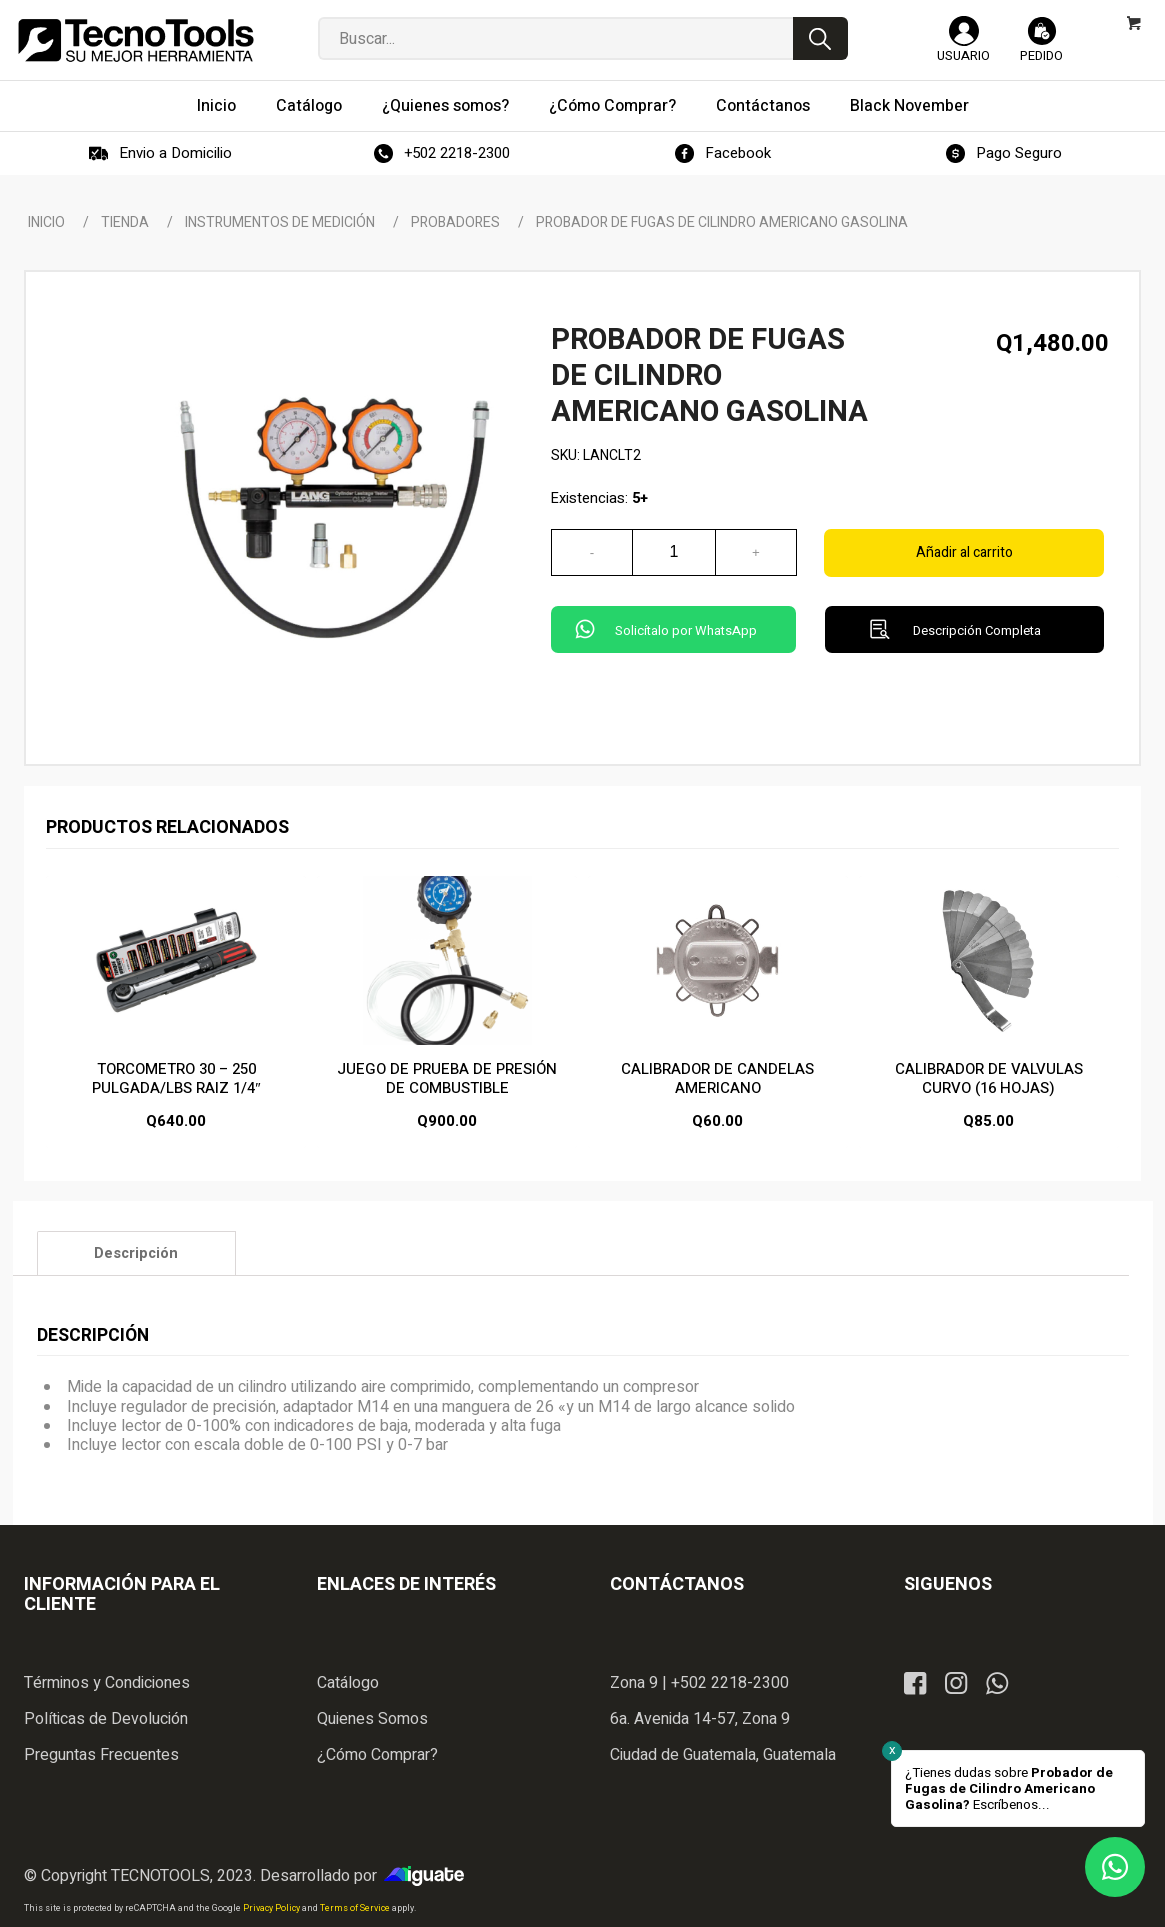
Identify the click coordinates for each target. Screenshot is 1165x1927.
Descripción (136, 1253)
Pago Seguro (1019, 153)
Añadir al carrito (963, 552)
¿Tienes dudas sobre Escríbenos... (1009, 1789)
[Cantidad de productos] (674, 552)
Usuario (963, 55)
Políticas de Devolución (106, 1719)
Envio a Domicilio (175, 153)
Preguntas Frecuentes (101, 1755)
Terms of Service (356, 1908)
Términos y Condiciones (107, 1683)
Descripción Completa (977, 630)
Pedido (1041, 55)
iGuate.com (429, 1876)
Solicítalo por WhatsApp (686, 630)
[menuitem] (216, 106)
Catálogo (348, 1683)
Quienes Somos (372, 1719)
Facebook (738, 153)
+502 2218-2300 (457, 153)
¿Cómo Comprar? (377, 1755)
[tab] (136, 1253)
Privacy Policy (272, 1908)
